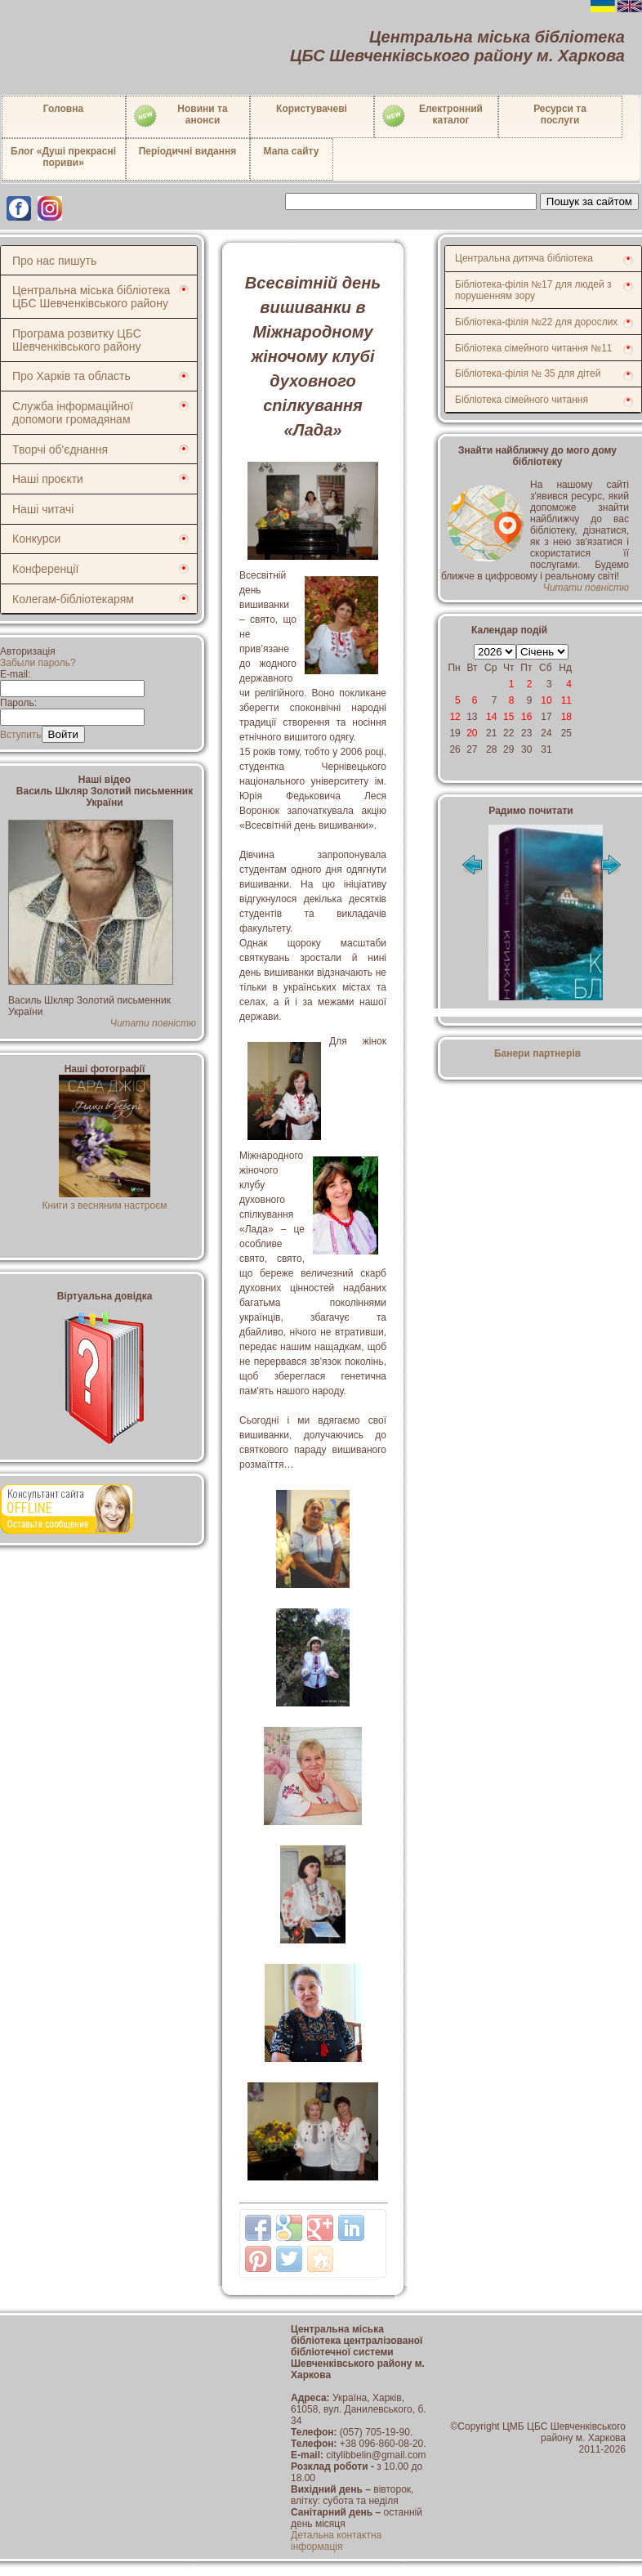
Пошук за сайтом (589, 201)
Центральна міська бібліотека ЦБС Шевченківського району (91, 297)
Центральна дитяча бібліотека (524, 258)
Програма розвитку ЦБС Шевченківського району (76, 340)
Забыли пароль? (38, 663)
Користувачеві (311, 108)
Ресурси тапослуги (559, 114)
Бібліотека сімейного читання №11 (534, 348)
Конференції (45, 568)
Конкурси (36, 538)
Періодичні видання (188, 151)
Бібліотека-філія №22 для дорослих (536, 322)
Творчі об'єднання (60, 449)
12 (454, 716)
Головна (63, 108)
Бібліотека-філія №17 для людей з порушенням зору (533, 290)
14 (491, 716)
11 (566, 700)
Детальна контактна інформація (336, 2540)
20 (471, 733)
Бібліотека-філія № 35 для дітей (527, 373)
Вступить (21, 734)
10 (546, 700)
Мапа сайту (291, 151)
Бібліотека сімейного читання (521, 399)
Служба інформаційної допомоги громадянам (72, 413)
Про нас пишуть (54, 260)
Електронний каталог (432, 116)
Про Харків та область (71, 375)
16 (526, 716)
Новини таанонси (180, 116)
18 (566, 716)
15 (508, 716)
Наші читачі (43, 509)
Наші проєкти (47, 478)
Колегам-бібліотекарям (73, 599)
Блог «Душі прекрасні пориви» (63, 156)
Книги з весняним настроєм (104, 1199)
